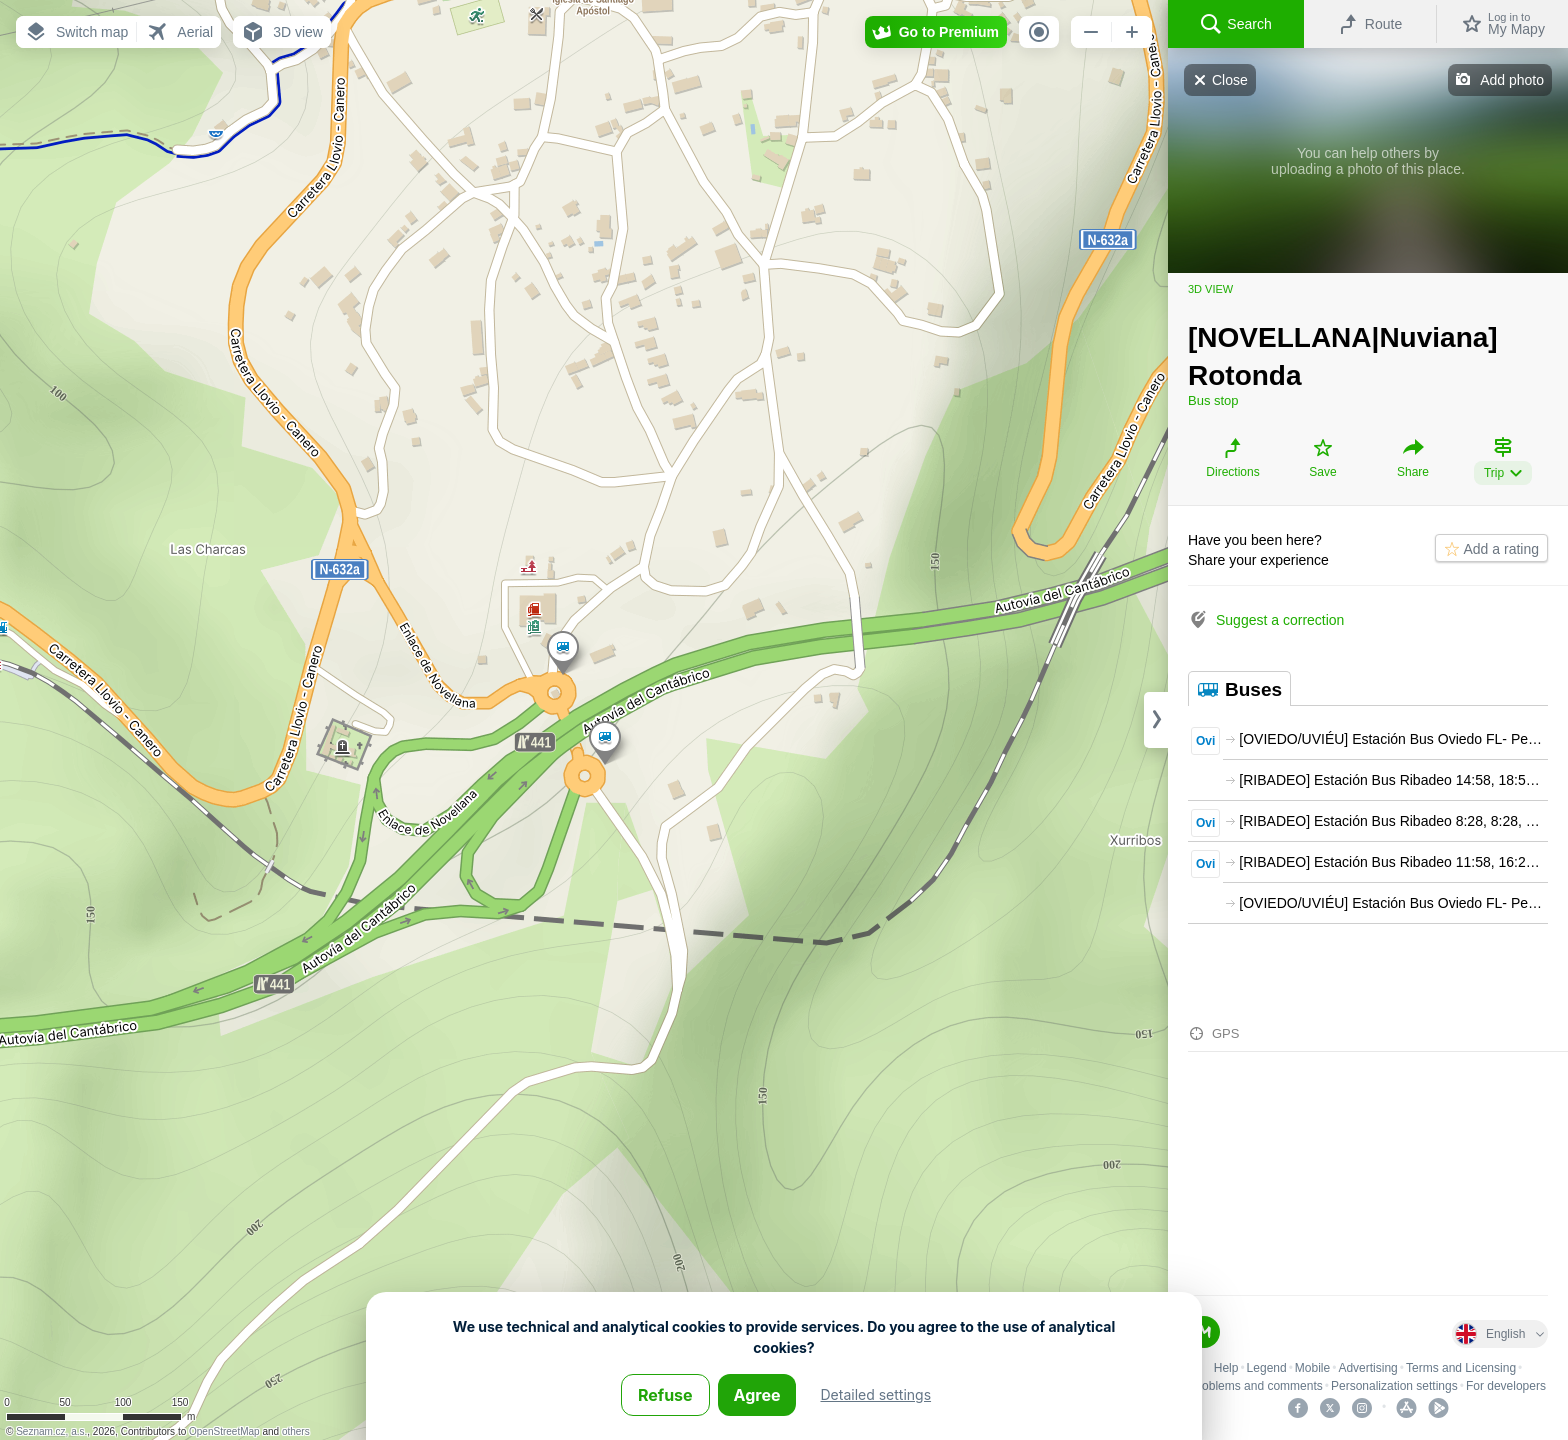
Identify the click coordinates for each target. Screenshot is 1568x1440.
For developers (1506, 1386)
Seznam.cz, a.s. (51, 1431)
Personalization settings (1394, 1386)
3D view (1210, 289)
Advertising (1367, 1368)
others (296, 1431)
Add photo (1512, 80)
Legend (1267, 1368)
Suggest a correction (1280, 620)
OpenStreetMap (224, 1431)
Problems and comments (1256, 1386)
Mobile (1312, 1368)
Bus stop (1213, 400)
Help (1226, 1368)
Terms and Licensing (1461, 1368)
